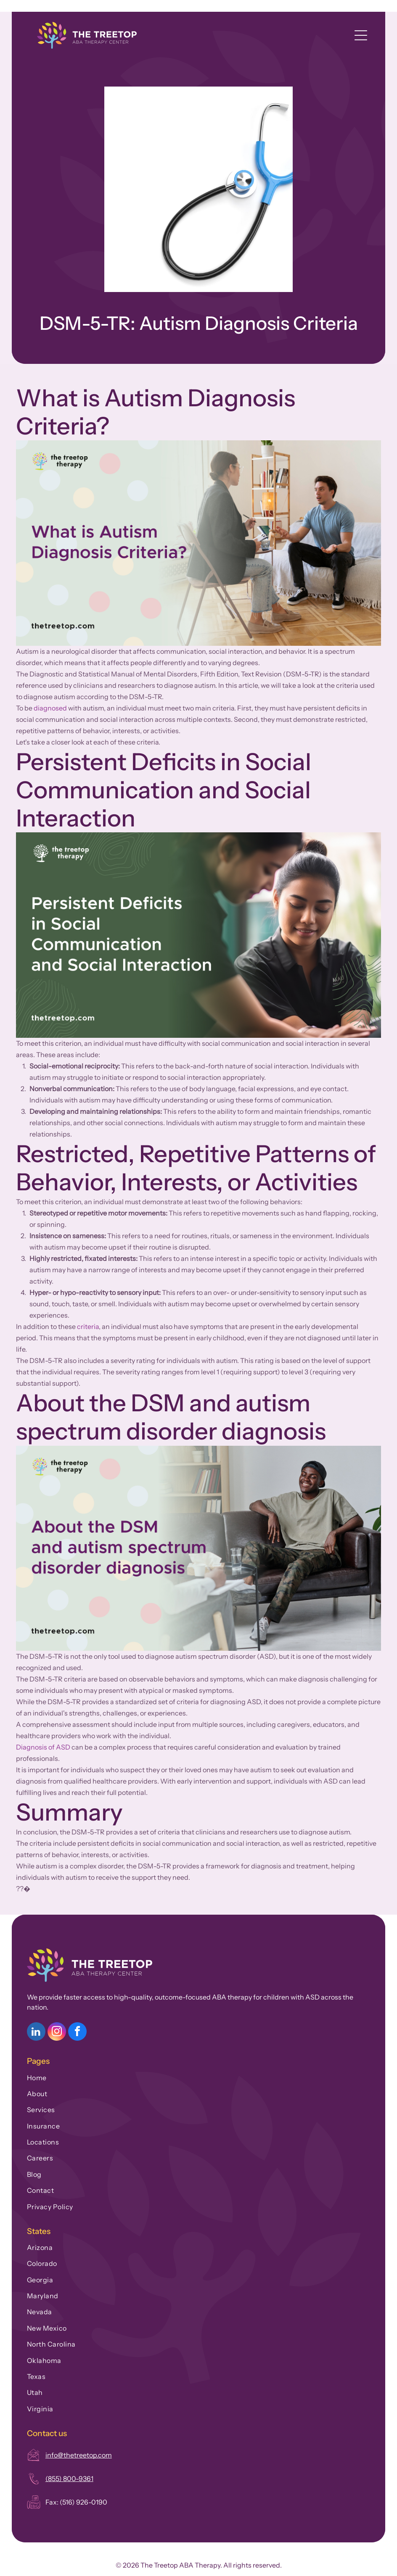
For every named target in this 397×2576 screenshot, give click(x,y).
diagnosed (50, 708)
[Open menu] (361, 35)
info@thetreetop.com (78, 2455)
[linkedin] (36, 2032)
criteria (88, 1326)
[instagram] (57, 2032)
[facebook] (77, 2032)
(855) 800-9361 (69, 2478)
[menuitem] (198, 2076)
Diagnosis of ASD (43, 1747)
